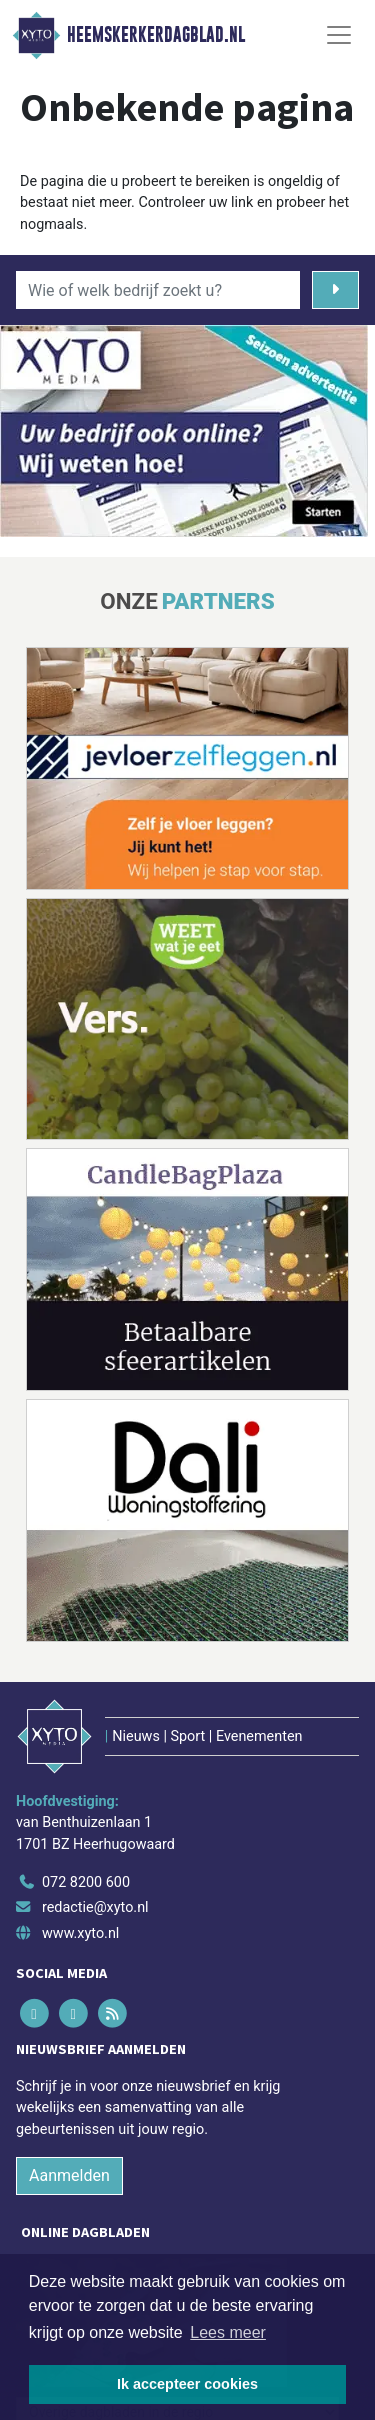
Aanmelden (69, 2175)
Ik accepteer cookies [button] (187, 2384)
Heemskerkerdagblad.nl (156, 35)
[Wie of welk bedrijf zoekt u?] (158, 290)
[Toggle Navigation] (339, 35)
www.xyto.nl (80, 1933)
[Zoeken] (335, 290)
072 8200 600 (86, 1882)
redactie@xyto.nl (95, 1907)
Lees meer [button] (228, 2332)
